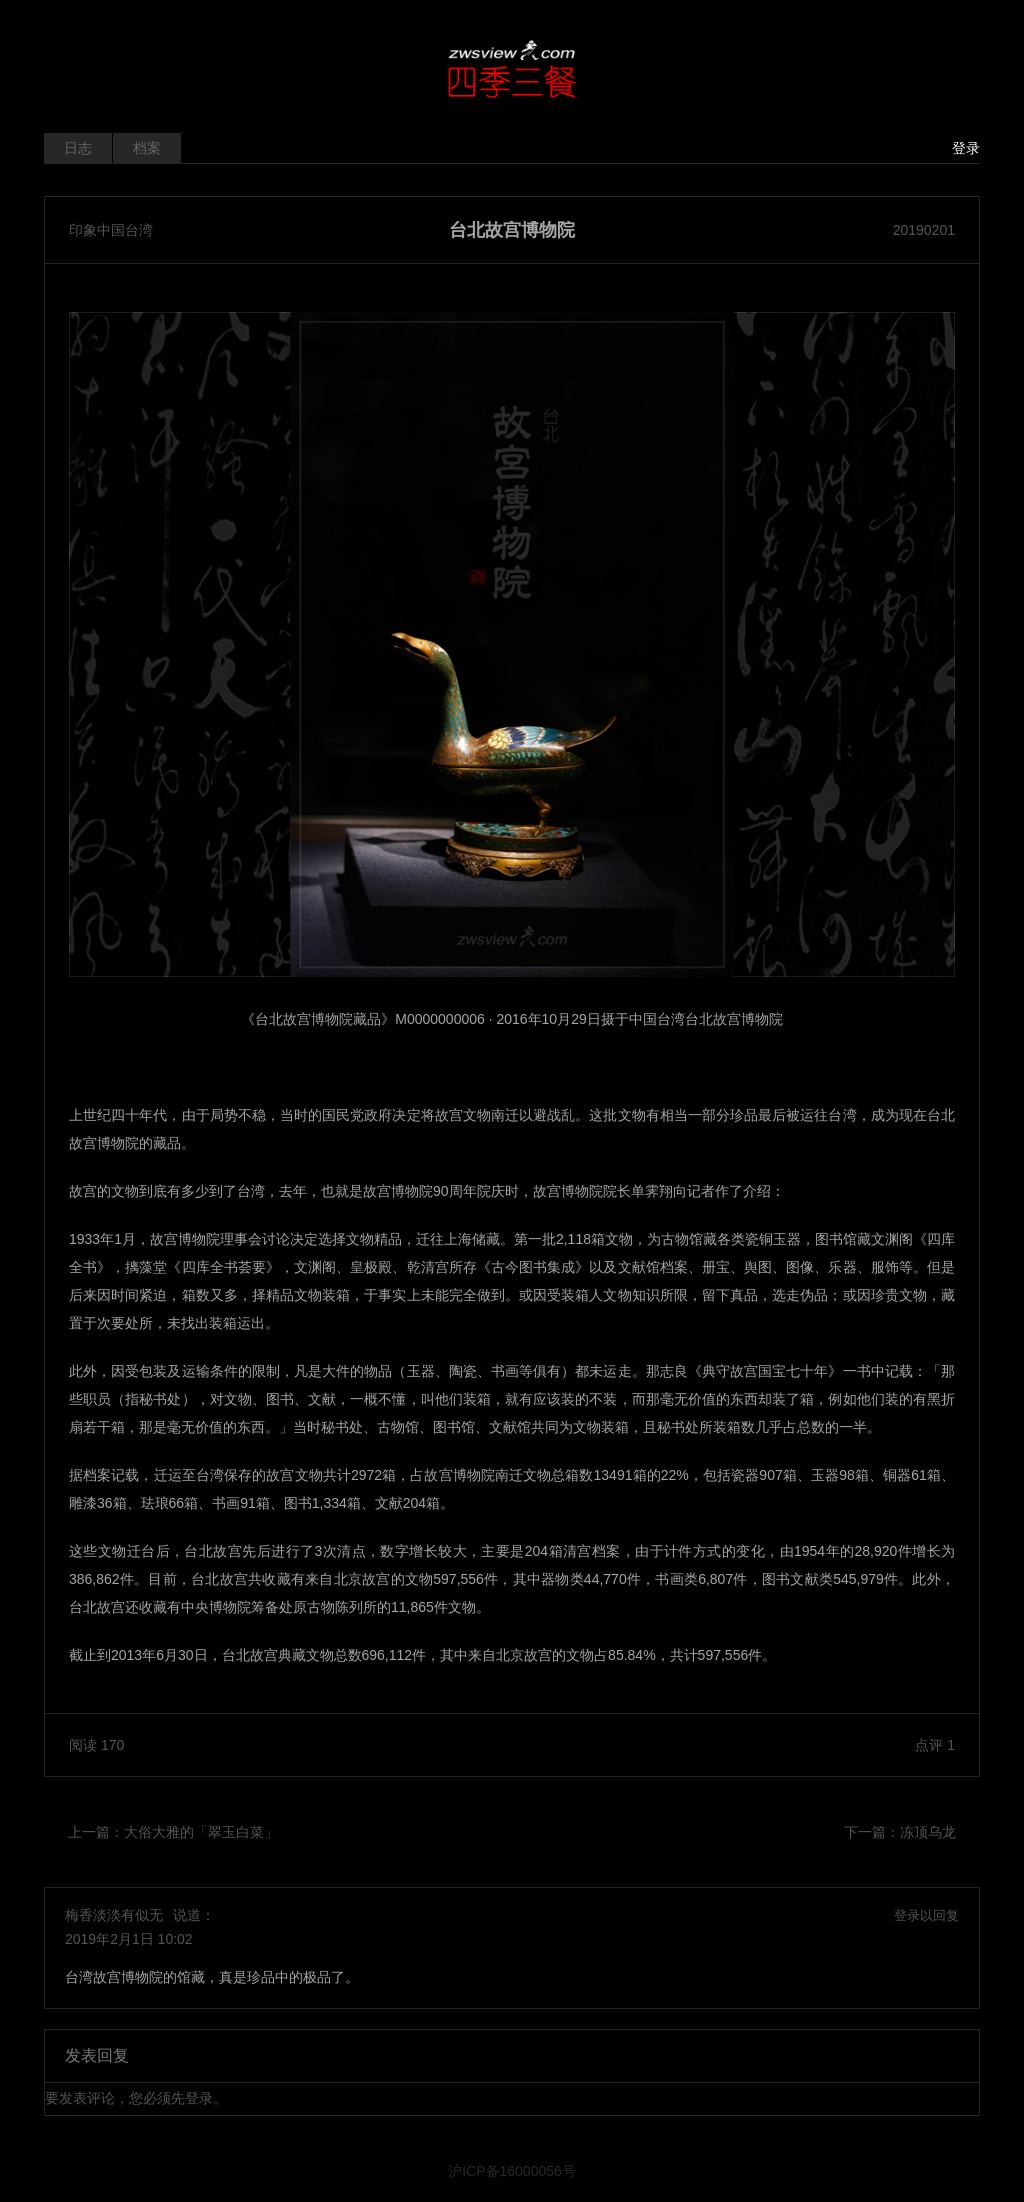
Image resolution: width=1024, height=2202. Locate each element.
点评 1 (935, 1745)
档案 (147, 148)
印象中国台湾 (111, 230)
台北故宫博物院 (512, 230)
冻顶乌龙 (928, 1832)
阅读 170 (96, 1745)
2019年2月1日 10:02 (129, 1939)
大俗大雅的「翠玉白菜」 (201, 1832)
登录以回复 (926, 1915)
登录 (966, 148)
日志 (78, 148)
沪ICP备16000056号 (512, 2171)
